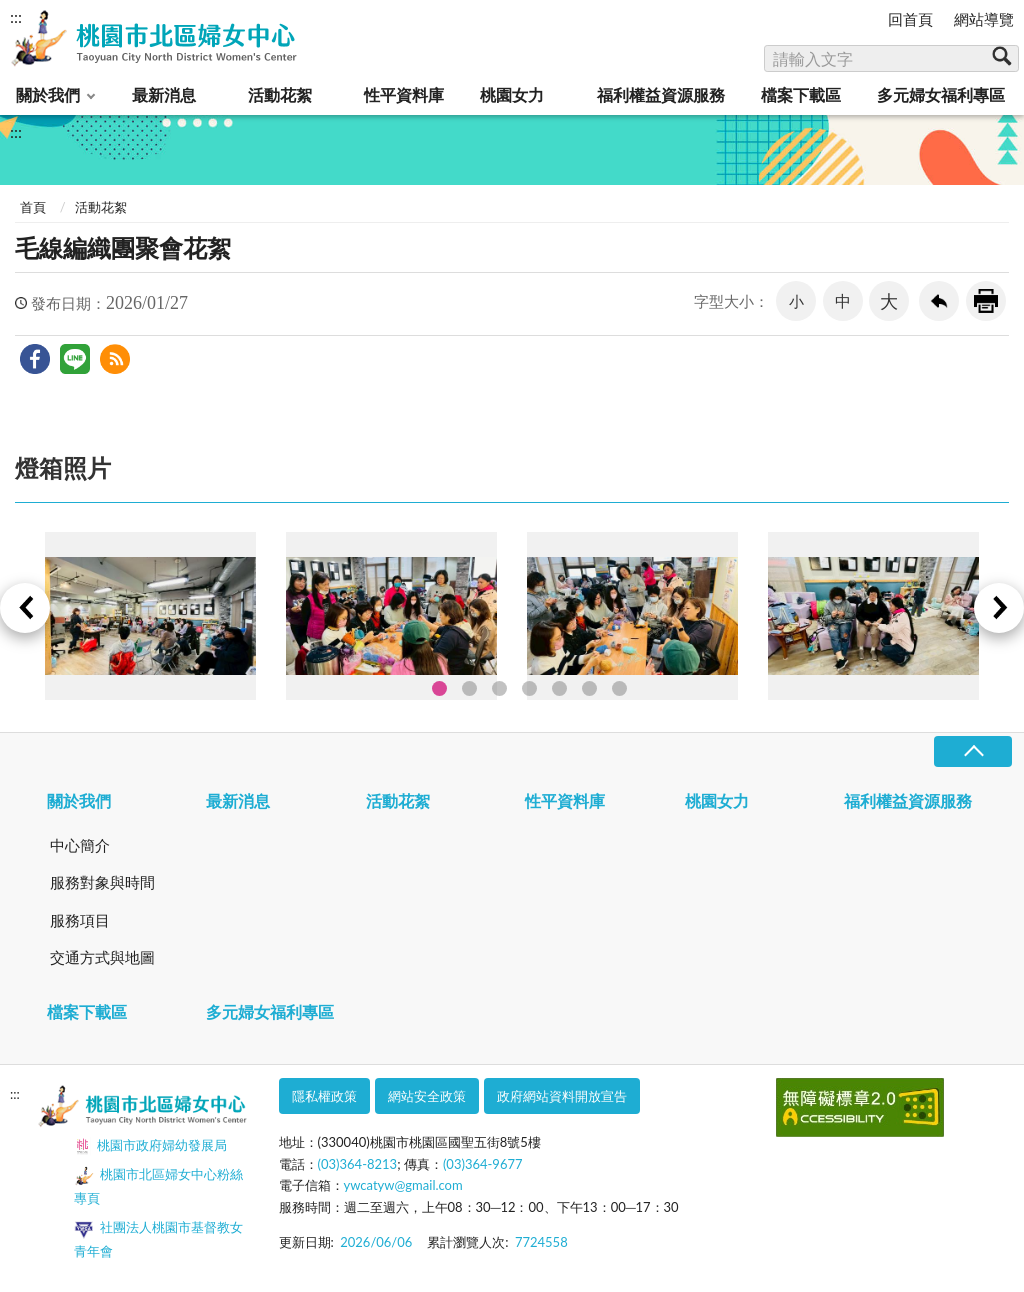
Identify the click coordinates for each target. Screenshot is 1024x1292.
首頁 (33, 207)
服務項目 (80, 920)
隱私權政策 (324, 1096)
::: (16, 16)
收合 (973, 751)
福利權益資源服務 (661, 94)
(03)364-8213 (358, 1164)
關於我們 (48, 94)
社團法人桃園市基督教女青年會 (159, 1238)
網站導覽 (984, 19)
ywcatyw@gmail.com (403, 1185)
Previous (25, 608)
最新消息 (164, 94)
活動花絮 (280, 94)
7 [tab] (619, 688)
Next (999, 608)
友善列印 (986, 301)
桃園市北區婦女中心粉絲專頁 (158, 1185)
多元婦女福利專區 (941, 94)
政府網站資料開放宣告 (562, 1096)
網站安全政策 (427, 1096)
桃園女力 (512, 94)
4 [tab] (529, 688)
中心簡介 (80, 845)
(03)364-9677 (483, 1164)
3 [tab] (499, 688)
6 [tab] (589, 688)
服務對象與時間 (102, 882)
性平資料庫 (404, 94)
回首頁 (910, 19)
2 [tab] (469, 688)
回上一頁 (939, 301)
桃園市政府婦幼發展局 (150, 1147)
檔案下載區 (801, 94)
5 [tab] (559, 688)
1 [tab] (439, 688)
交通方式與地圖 (102, 957)
